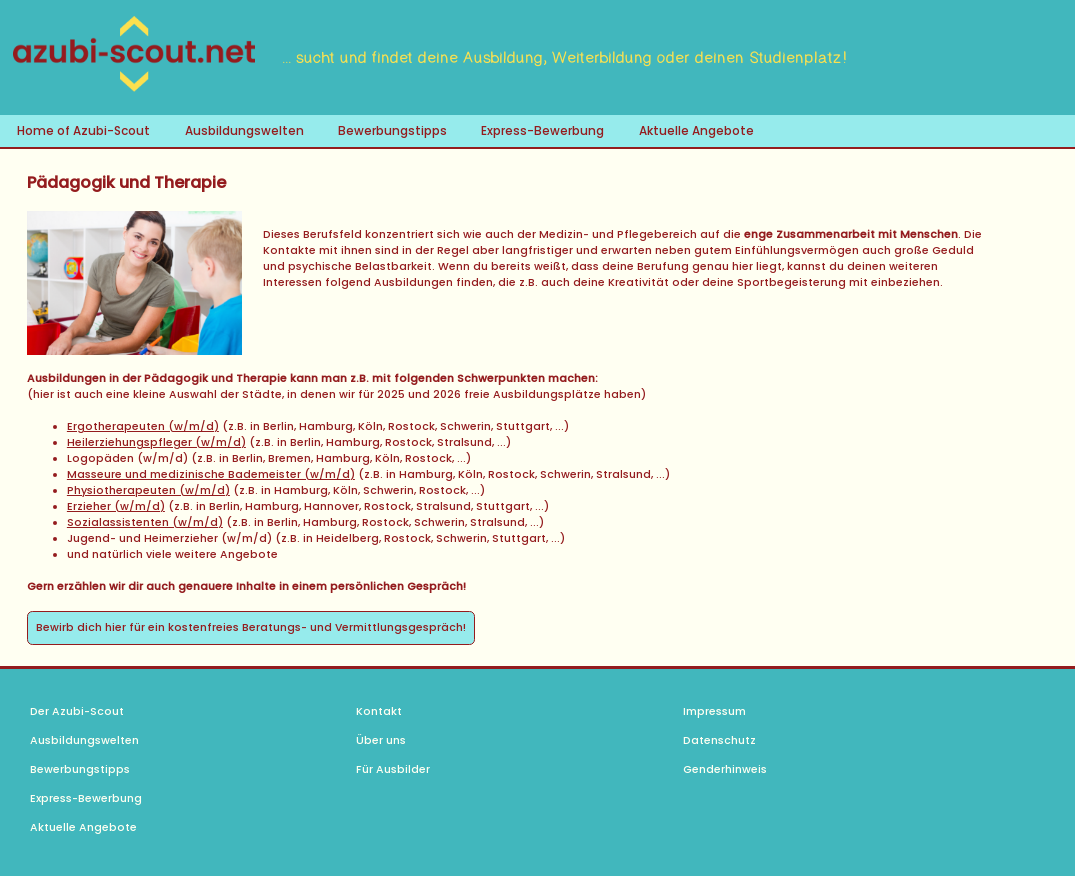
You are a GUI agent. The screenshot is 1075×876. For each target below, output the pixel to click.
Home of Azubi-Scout (83, 131)
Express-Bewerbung (542, 131)
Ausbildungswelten (244, 131)
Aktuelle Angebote (696, 131)
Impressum (714, 711)
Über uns (381, 740)
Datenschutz (719, 740)
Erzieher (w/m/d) (116, 506)
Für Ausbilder (393, 769)
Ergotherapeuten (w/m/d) (143, 426)
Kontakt (379, 711)
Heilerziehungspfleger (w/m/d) (156, 442)
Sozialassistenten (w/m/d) (145, 522)
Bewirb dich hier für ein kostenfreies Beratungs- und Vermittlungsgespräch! (251, 627)
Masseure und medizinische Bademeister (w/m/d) (211, 474)
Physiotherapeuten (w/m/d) (148, 490)
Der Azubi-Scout (77, 711)
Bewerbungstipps (392, 131)
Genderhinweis (725, 769)
